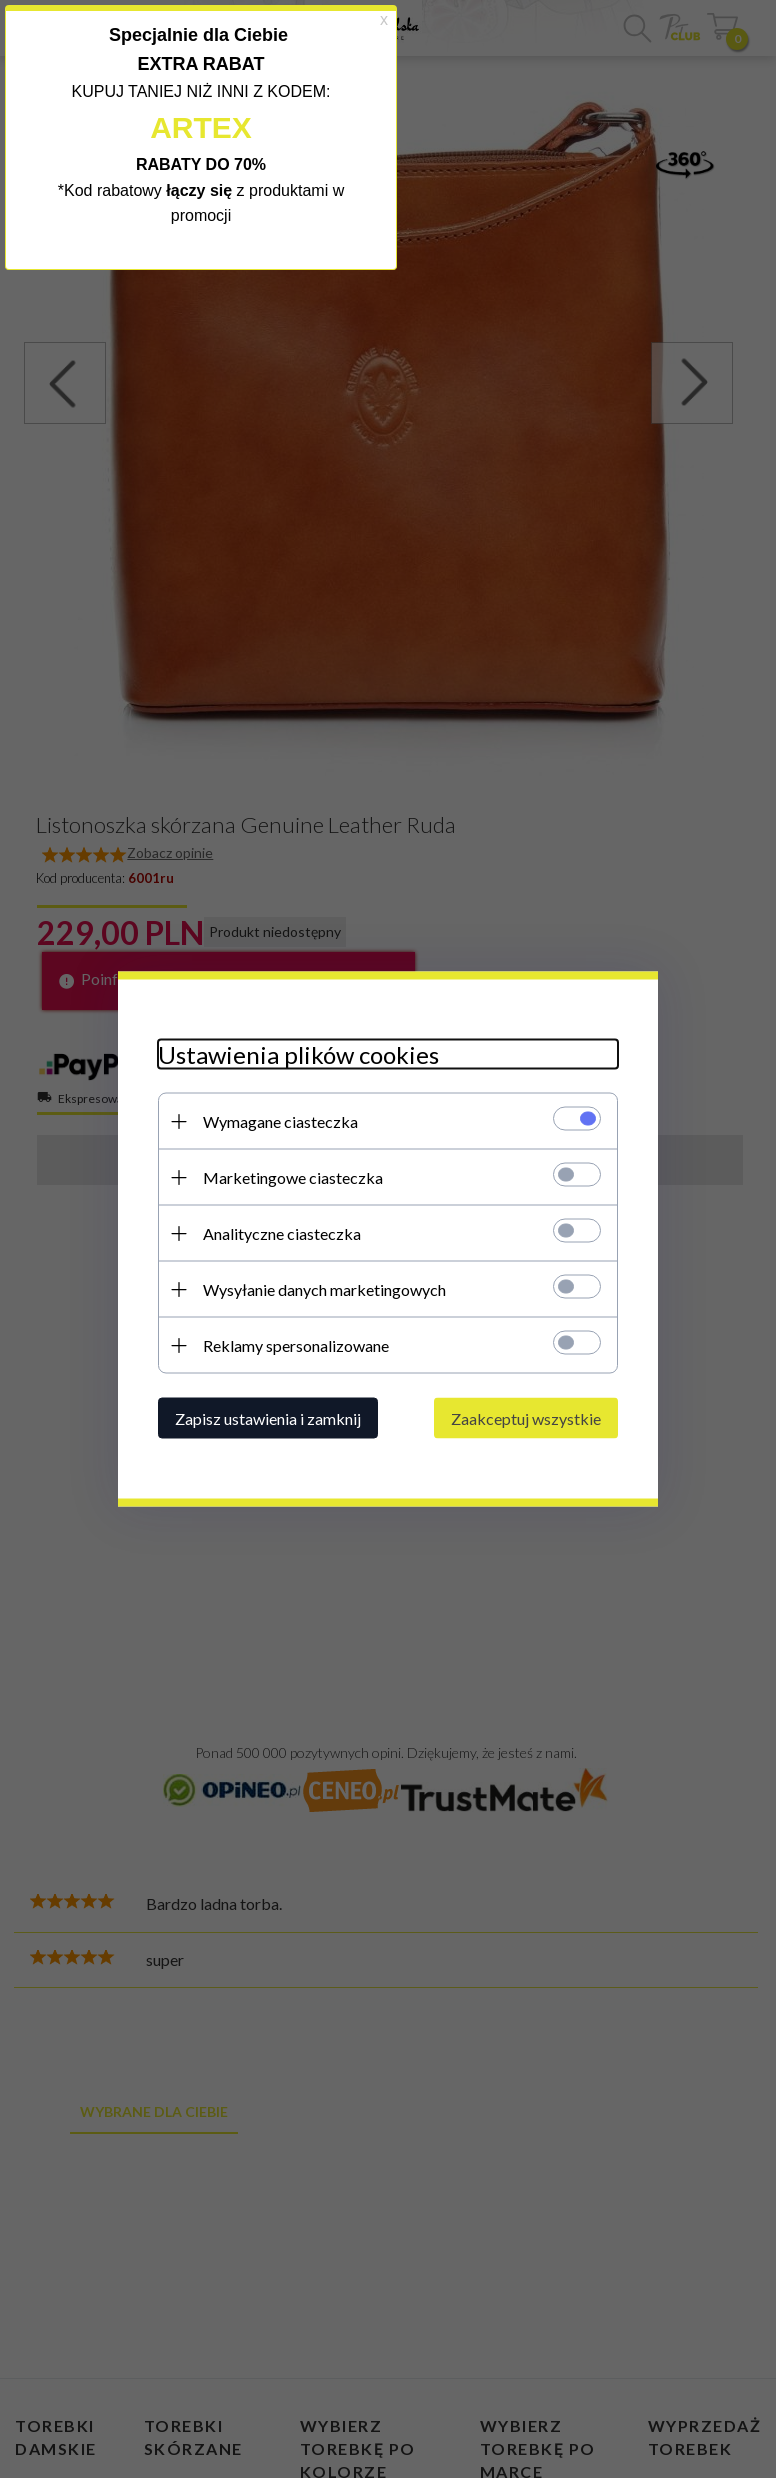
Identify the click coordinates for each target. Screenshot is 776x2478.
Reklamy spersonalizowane (296, 1345)
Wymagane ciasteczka (280, 1121)
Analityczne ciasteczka (282, 1233)
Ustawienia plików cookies (298, 1054)
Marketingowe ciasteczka (293, 1177)
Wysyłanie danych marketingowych (324, 1289)
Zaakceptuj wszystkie (526, 1418)
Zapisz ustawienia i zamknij (268, 1418)
